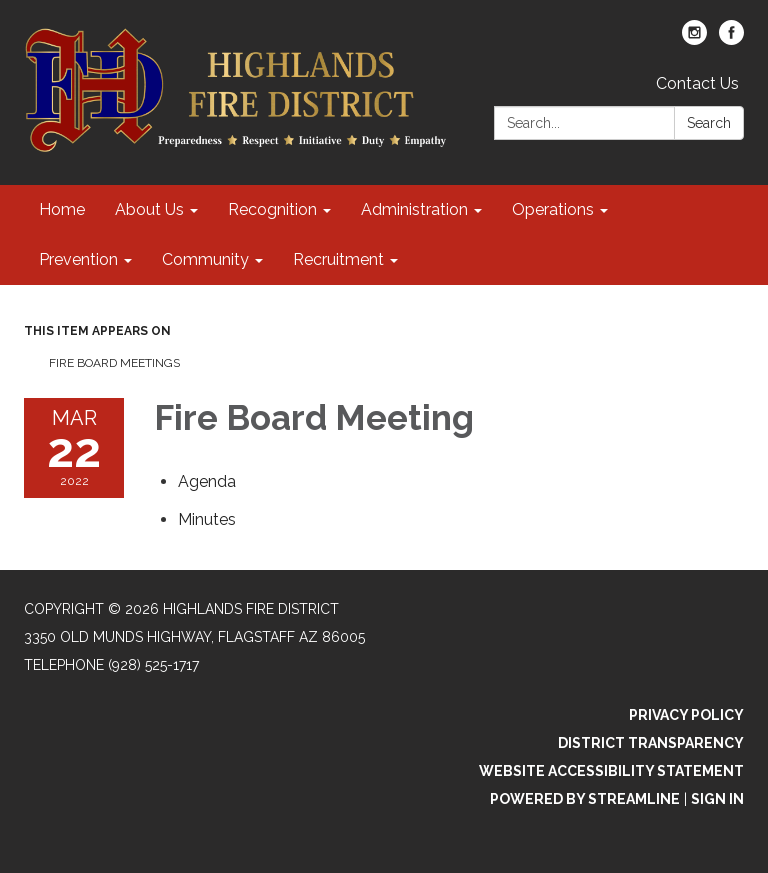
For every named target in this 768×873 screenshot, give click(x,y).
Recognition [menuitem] (272, 209)
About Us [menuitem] (149, 209)
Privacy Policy (686, 715)
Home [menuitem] (62, 209)
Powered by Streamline (585, 799)
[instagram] (694, 39)
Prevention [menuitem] (78, 259)
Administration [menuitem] (414, 209)
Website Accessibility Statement (611, 771)
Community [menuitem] (205, 259)
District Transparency (651, 743)
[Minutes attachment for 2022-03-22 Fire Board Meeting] (207, 519)
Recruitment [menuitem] (338, 259)
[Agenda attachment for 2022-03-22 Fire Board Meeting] (207, 481)
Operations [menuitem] (553, 209)
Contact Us (697, 83)
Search (709, 123)
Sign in (717, 799)
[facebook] (731, 39)
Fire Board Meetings (114, 363)
